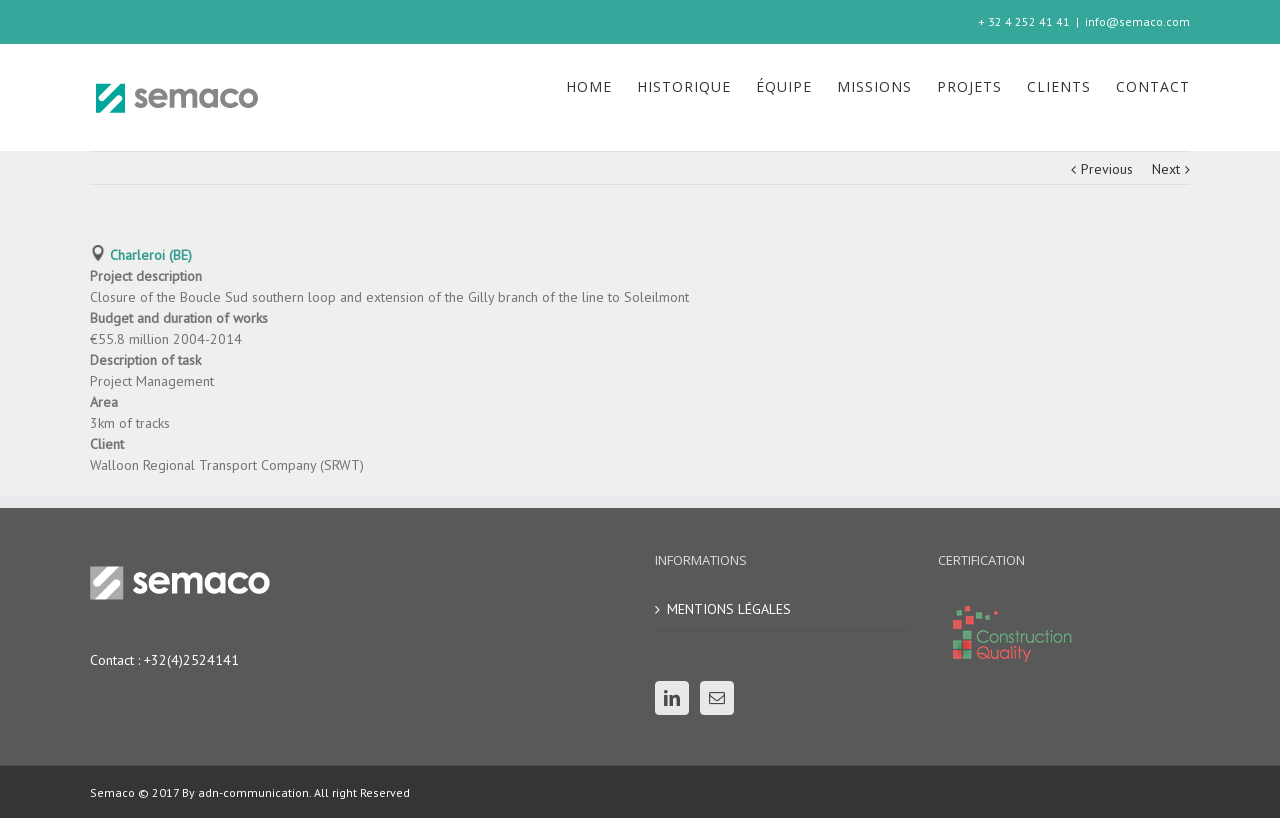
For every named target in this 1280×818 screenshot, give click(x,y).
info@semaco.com (1137, 21)
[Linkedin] (672, 698)
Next (1166, 169)
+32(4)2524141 (191, 660)
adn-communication (252, 792)
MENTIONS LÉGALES (729, 609)
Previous (1107, 169)
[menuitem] (601, 87)
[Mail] (717, 698)
